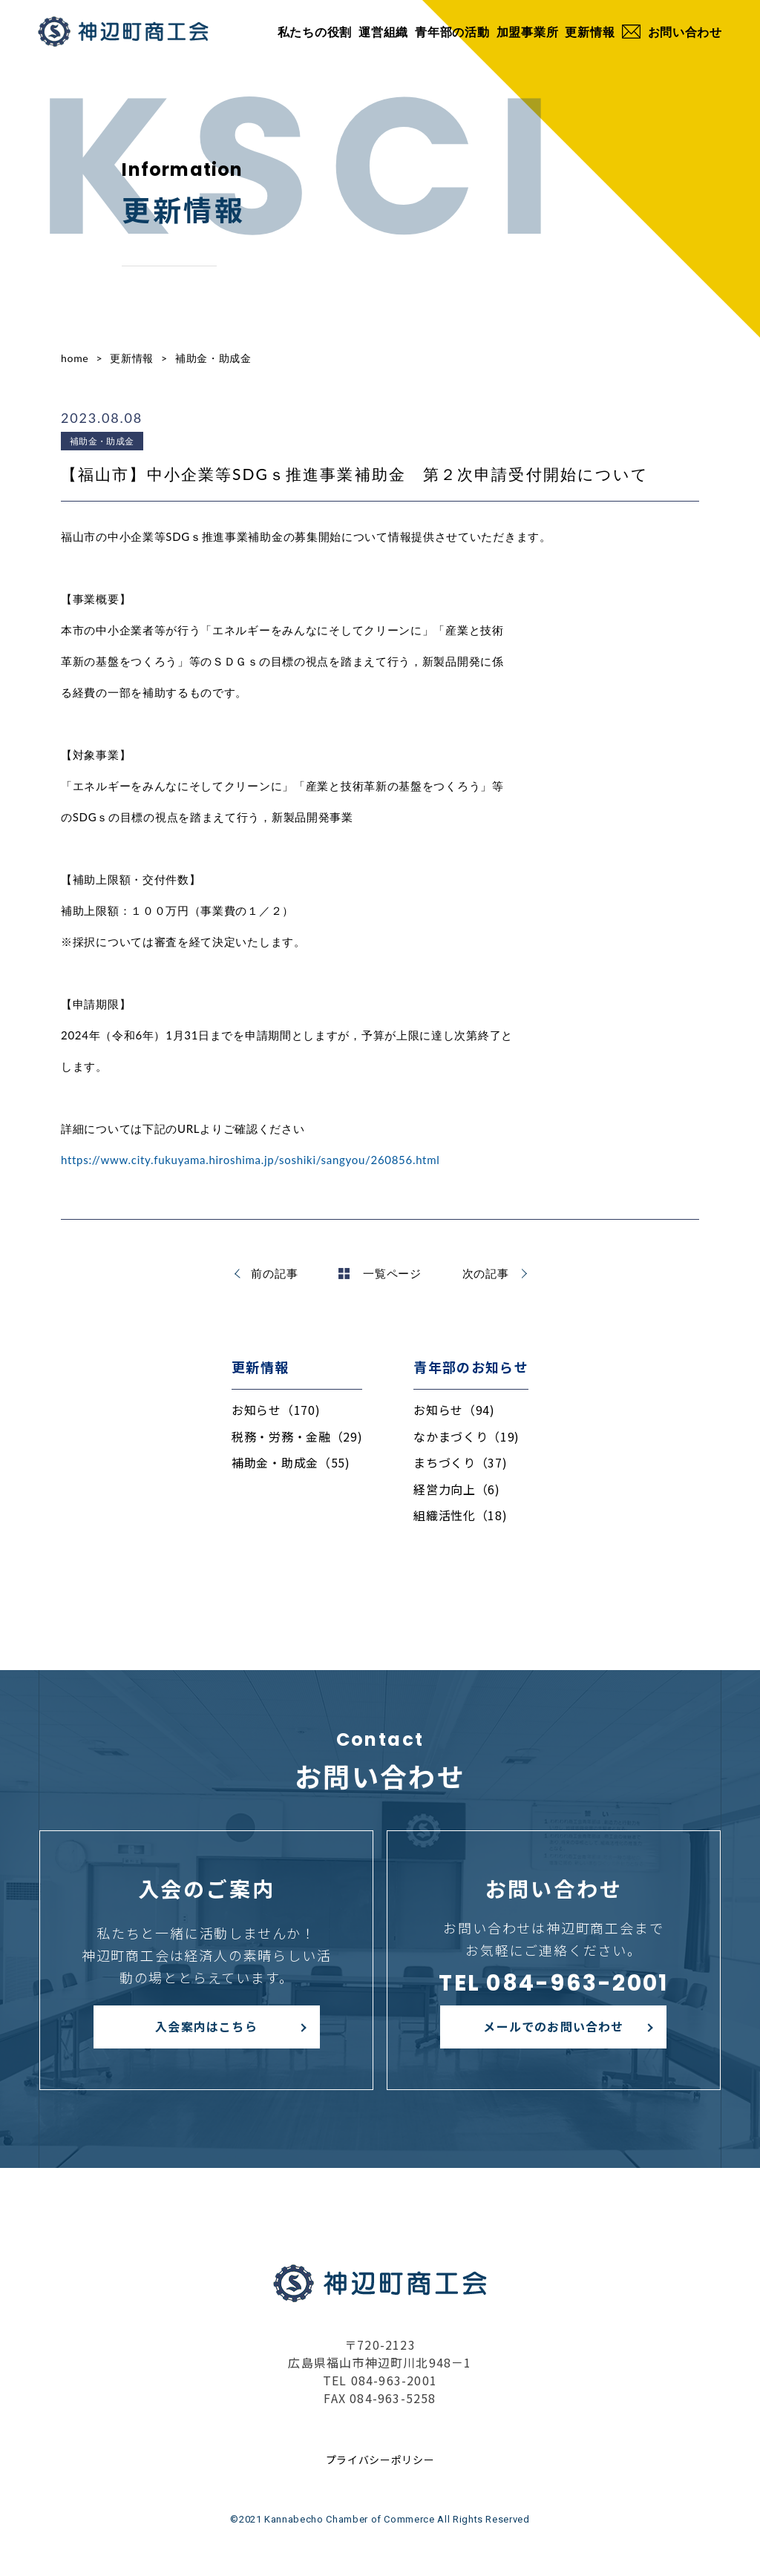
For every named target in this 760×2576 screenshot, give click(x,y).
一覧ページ (380, 1273)
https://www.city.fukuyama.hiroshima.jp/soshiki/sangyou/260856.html (250, 1159)
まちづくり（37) (460, 1462)
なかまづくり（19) (466, 1436)
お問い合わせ (672, 31)
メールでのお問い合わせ (553, 2026)
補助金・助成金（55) (291, 1462)
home (74, 358)
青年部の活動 (452, 31)
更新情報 (590, 31)
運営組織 (383, 31)
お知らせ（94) (454, 1410)
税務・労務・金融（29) (297, 1436)
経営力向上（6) (456, 1489)
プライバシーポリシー (380, 2459)
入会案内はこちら (206, 2026)
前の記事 (274, 1273)
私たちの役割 (315, 31)
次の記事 (485, 1273)
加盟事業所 (528, 31)
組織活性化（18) (460, 1515)
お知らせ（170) (276, 1410)
